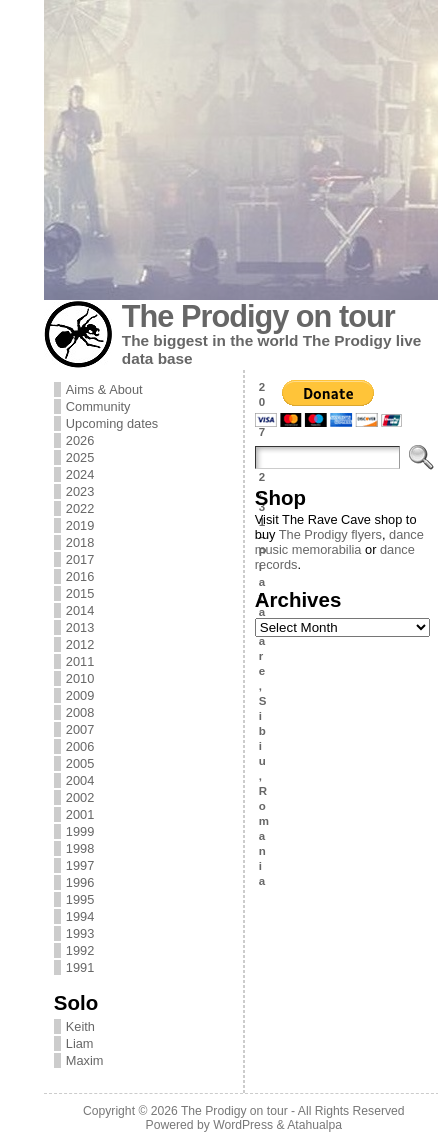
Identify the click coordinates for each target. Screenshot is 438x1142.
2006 (80, 746)
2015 (80, 593)
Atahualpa (314, 1125)
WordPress (243, 1125)
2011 (80, 661)
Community (98, 406)
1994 (80, 916)
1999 (80, 831)
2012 (80, 644)
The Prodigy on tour (258, 316)
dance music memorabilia (339, 542)
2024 (80, 474)
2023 (80, 491)
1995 (80, 899)
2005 (80, 763)
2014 (80, 610)
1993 (80, 933)
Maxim (85, 1060)
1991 (80, 967)
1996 (80, 882)
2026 (80, 440)
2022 (80, 508)
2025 (80, 457)
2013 (80, 627)
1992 (80, 950)
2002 (80, 797)
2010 (80, 678)
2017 (80, 559)
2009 (80, 695)
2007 (80, 729)
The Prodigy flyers (330, 534)
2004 (80, 780)
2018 (80, 542)
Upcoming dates (112, 423)
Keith (80, 1026)
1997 (80, 865)
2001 (80, 814)
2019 (80, 525)
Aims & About (104, 389)
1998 (80, 848)
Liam (80, 1043)
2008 (80, 712)
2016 (80, 576)
